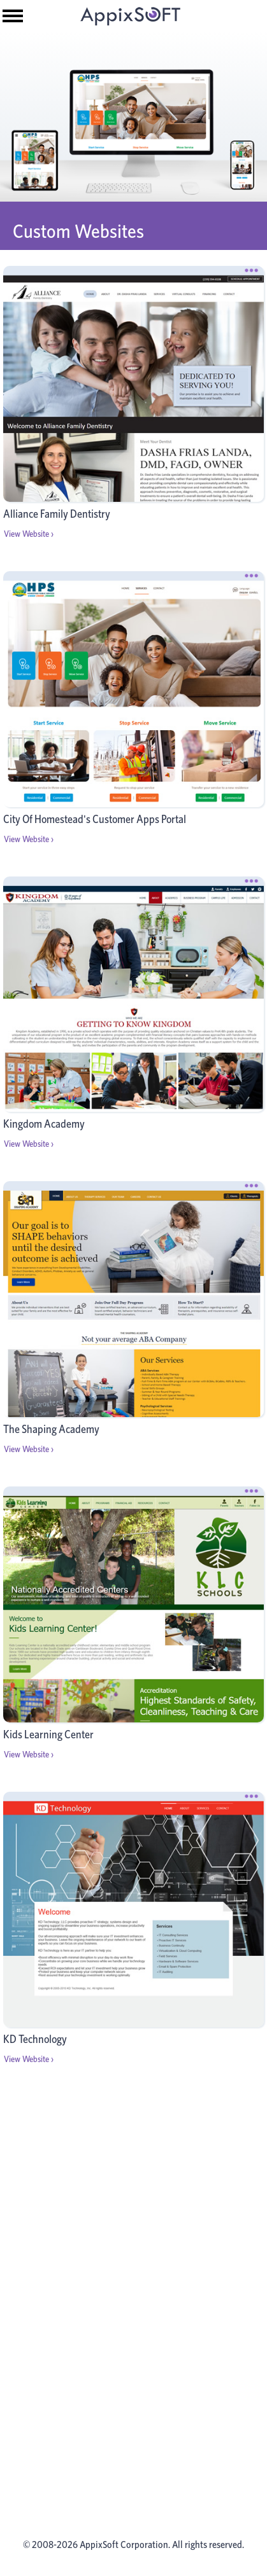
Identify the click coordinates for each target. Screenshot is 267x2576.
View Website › (29, 534)
